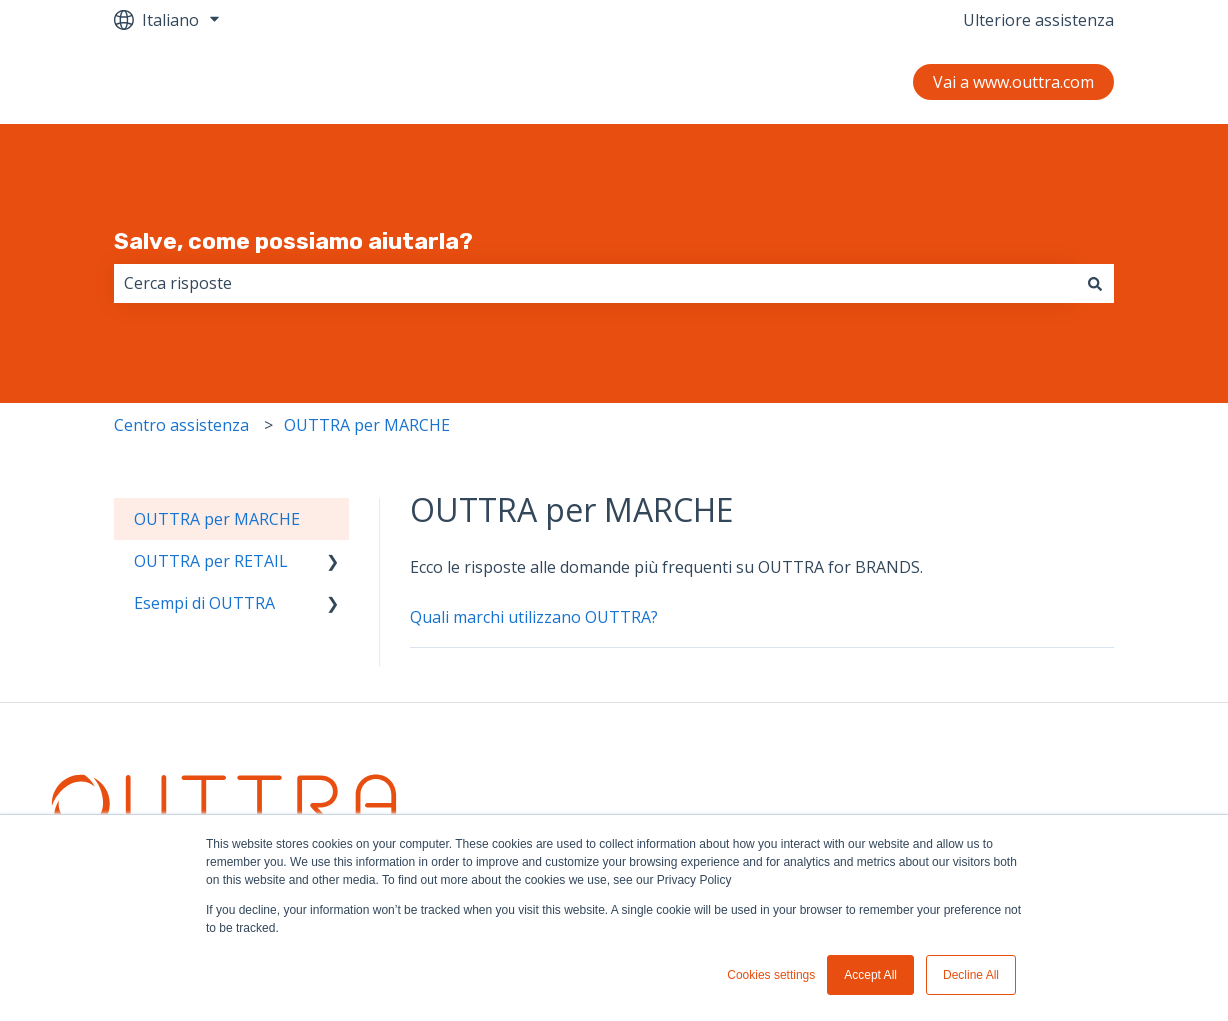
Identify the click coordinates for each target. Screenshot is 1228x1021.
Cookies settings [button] (771, 975)
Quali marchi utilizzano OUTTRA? (534, 617)
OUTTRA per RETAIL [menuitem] (211, 561)
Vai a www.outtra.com (1013, 82)
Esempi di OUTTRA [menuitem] (204, 603)
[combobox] (595, 283)
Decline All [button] (971, 975)
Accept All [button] (870, 975)
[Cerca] (1095, 283)
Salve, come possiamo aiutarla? (293, 241)
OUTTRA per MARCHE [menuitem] (217, 519)
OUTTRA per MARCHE (367, 425)
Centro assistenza (181, 425)
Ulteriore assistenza (1038, 20)
